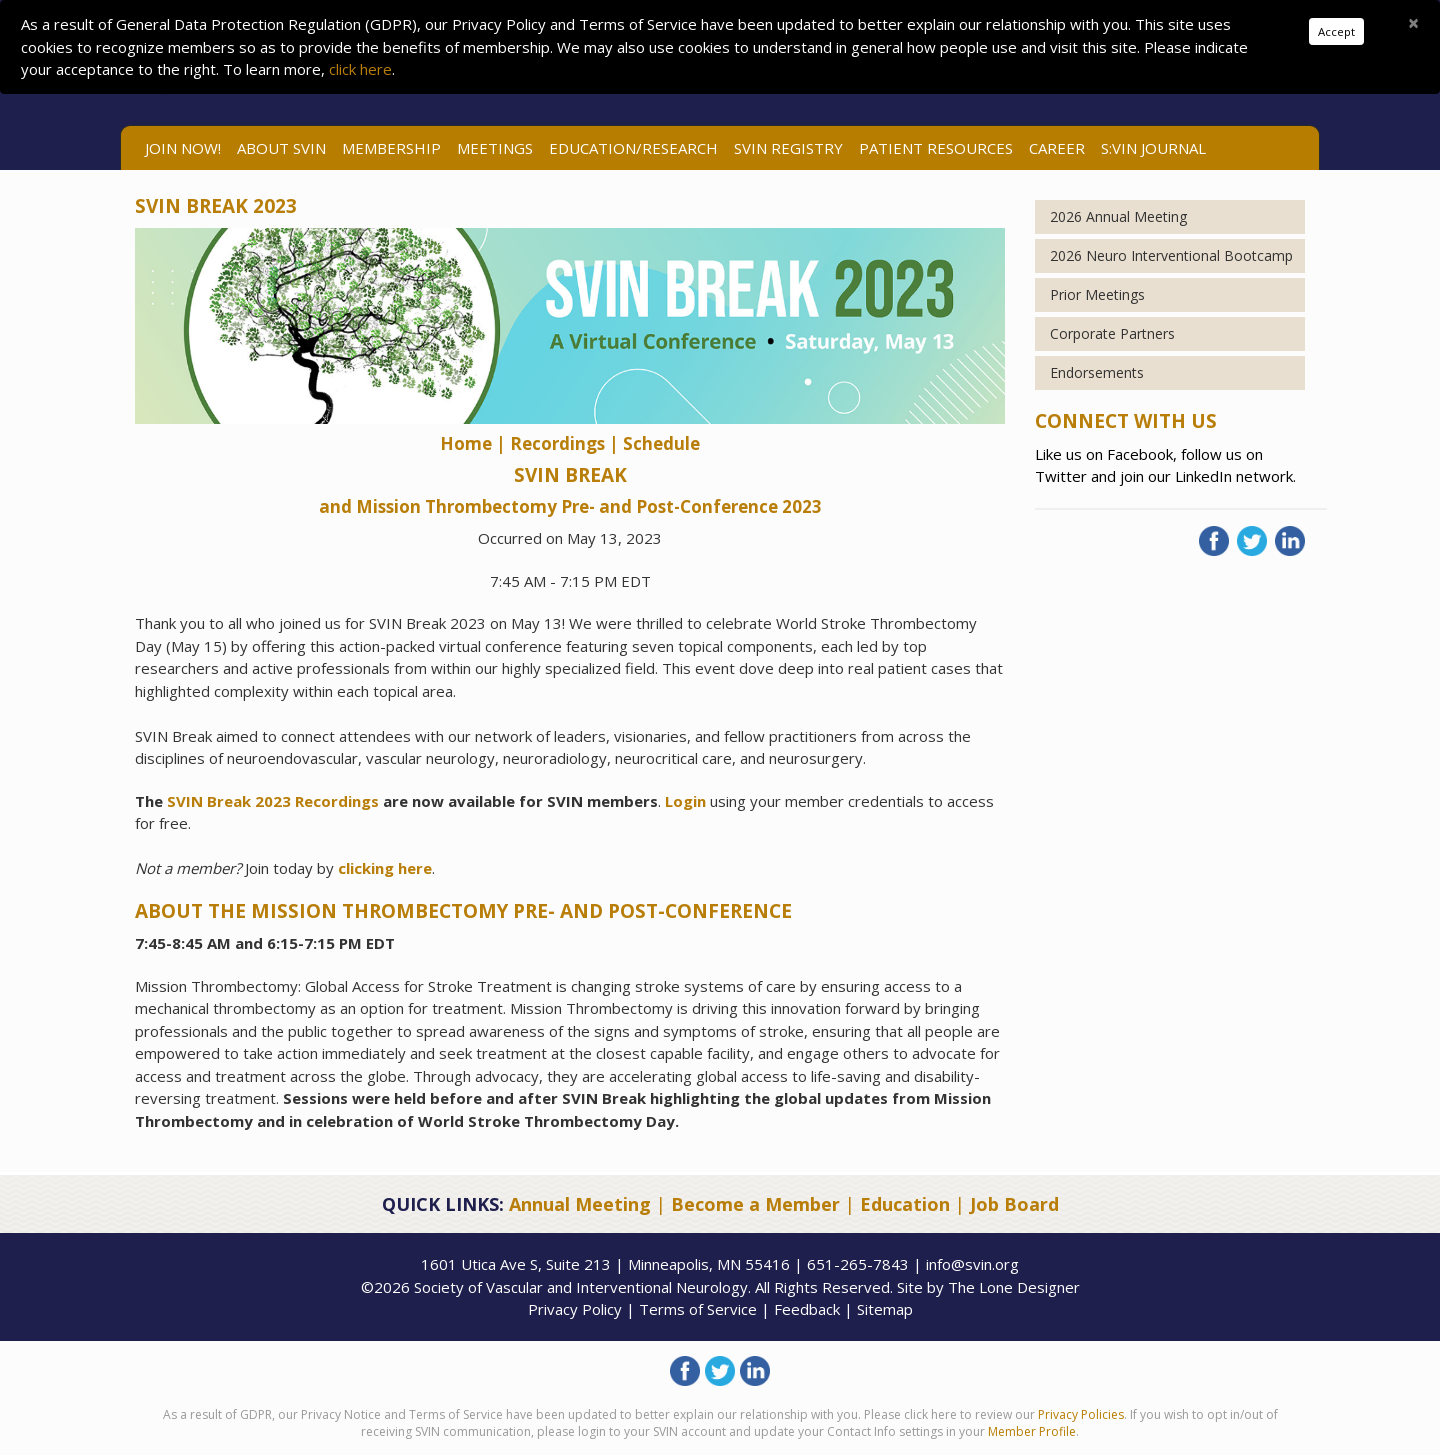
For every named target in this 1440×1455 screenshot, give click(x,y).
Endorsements (1097, 372)
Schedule (661, 443)
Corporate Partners (1112, 333)
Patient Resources (936, 148)
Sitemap (885, 1309)
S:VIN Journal (1153, 148)
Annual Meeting (580, 1204)
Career (1057, 148)
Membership (391, 148)
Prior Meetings (1097, 294)
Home (468, 443)
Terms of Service (698, 1309)
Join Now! (183, 148)
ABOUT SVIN (281, 148)
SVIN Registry (788, 148)
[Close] (1413, 23)
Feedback (807, 1309)
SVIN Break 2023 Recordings (273, 801)
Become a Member (755, 1204)
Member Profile (1032, 1431)
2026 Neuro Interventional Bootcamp (1171, 255)
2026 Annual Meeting (1118, 216)
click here (360, 69)
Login (685, 801)
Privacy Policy (575, 1309)
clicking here (385, 868)
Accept (1336, 31)
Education (905, 1204)
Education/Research (633, 148)
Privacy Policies (1081, 1414)
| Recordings (550, 443)
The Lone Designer (1014, 1287)
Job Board (1014, 1204)
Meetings (495, 148)
